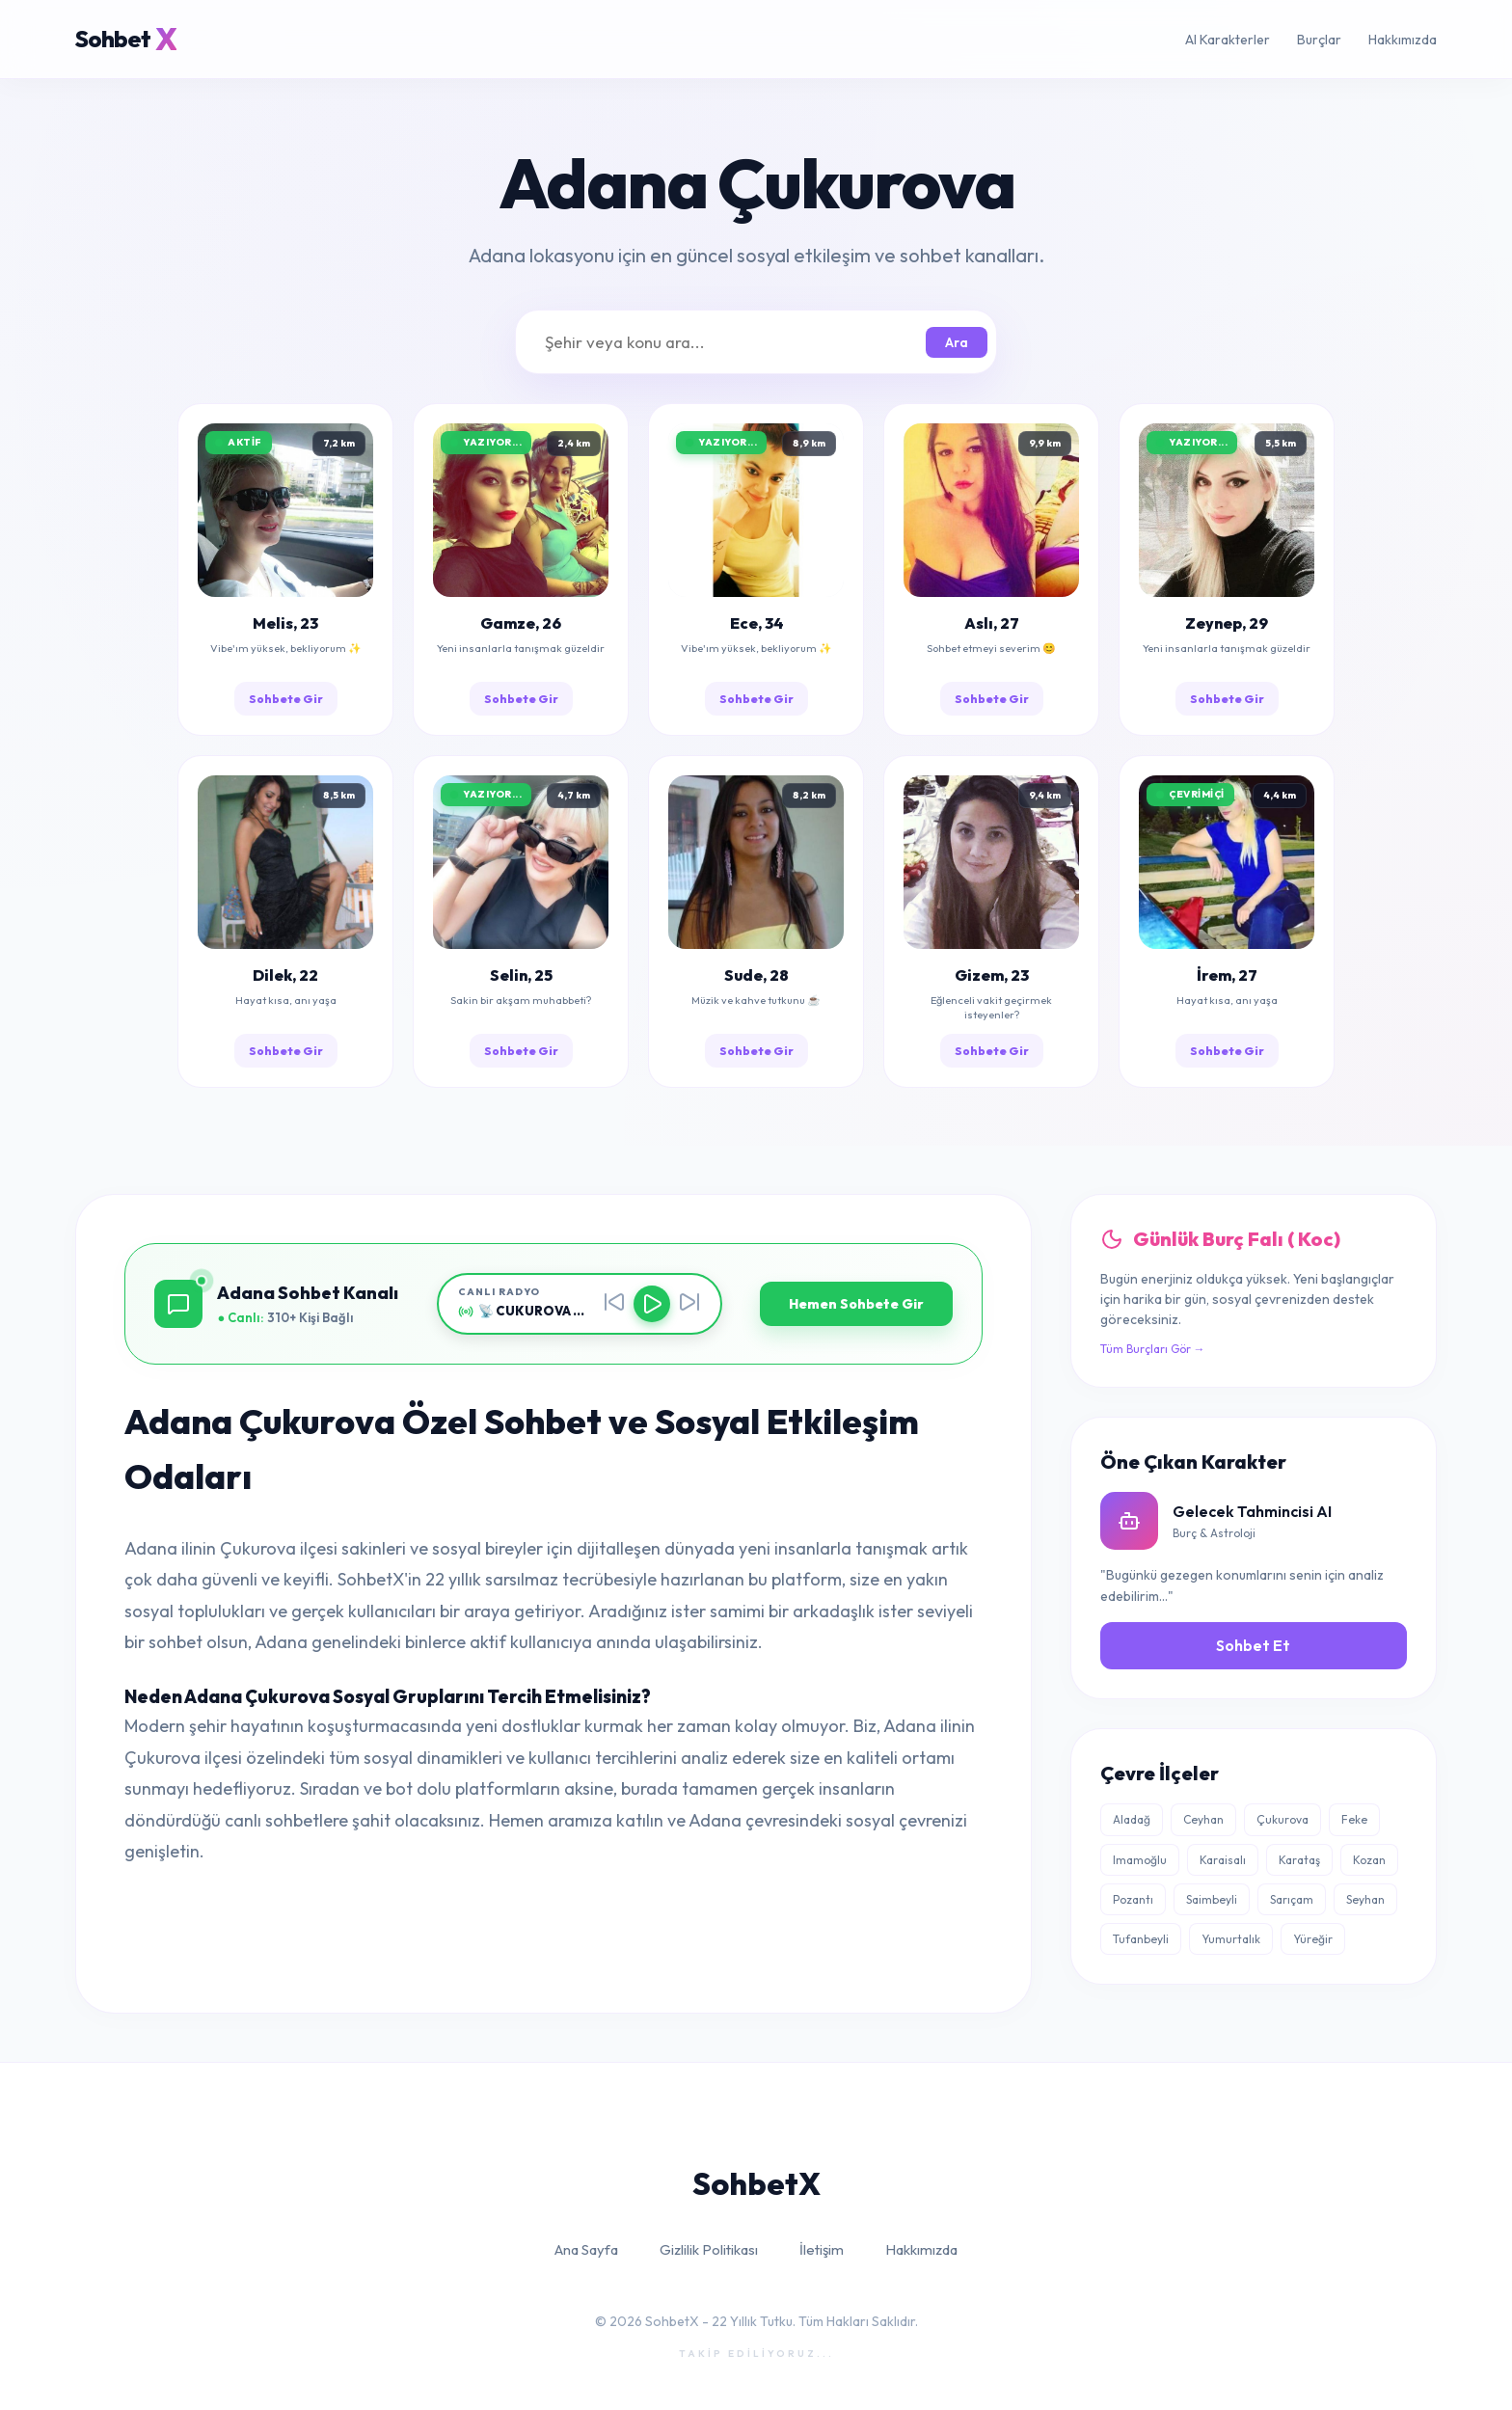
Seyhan (1365, 1899)
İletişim (821, 2249)
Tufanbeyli (1141, 1939)
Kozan (1369, 1860)
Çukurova (1282, 1819)
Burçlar (1319, 39)
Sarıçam (1291, 1899)
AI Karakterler (1227, 39)
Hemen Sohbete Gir (856, 1304)
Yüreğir (1313, 1939)
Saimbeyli (1211, 1899)
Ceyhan (1203, 1819)
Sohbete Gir (286, 698)
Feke (1354, 1819)
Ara (956, 342)
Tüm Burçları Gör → (1152, 1348)
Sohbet (125, 39)
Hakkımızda (1402, 39)
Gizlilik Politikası (709, 2249)
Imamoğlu (1140, 1860)
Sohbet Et (1253, 1645)
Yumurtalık (1231, 1939)
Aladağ (1131, 1819)
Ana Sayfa (586, 2249)
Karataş (1299, 1860)
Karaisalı (1223, 1860)
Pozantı (1133, 1899)
